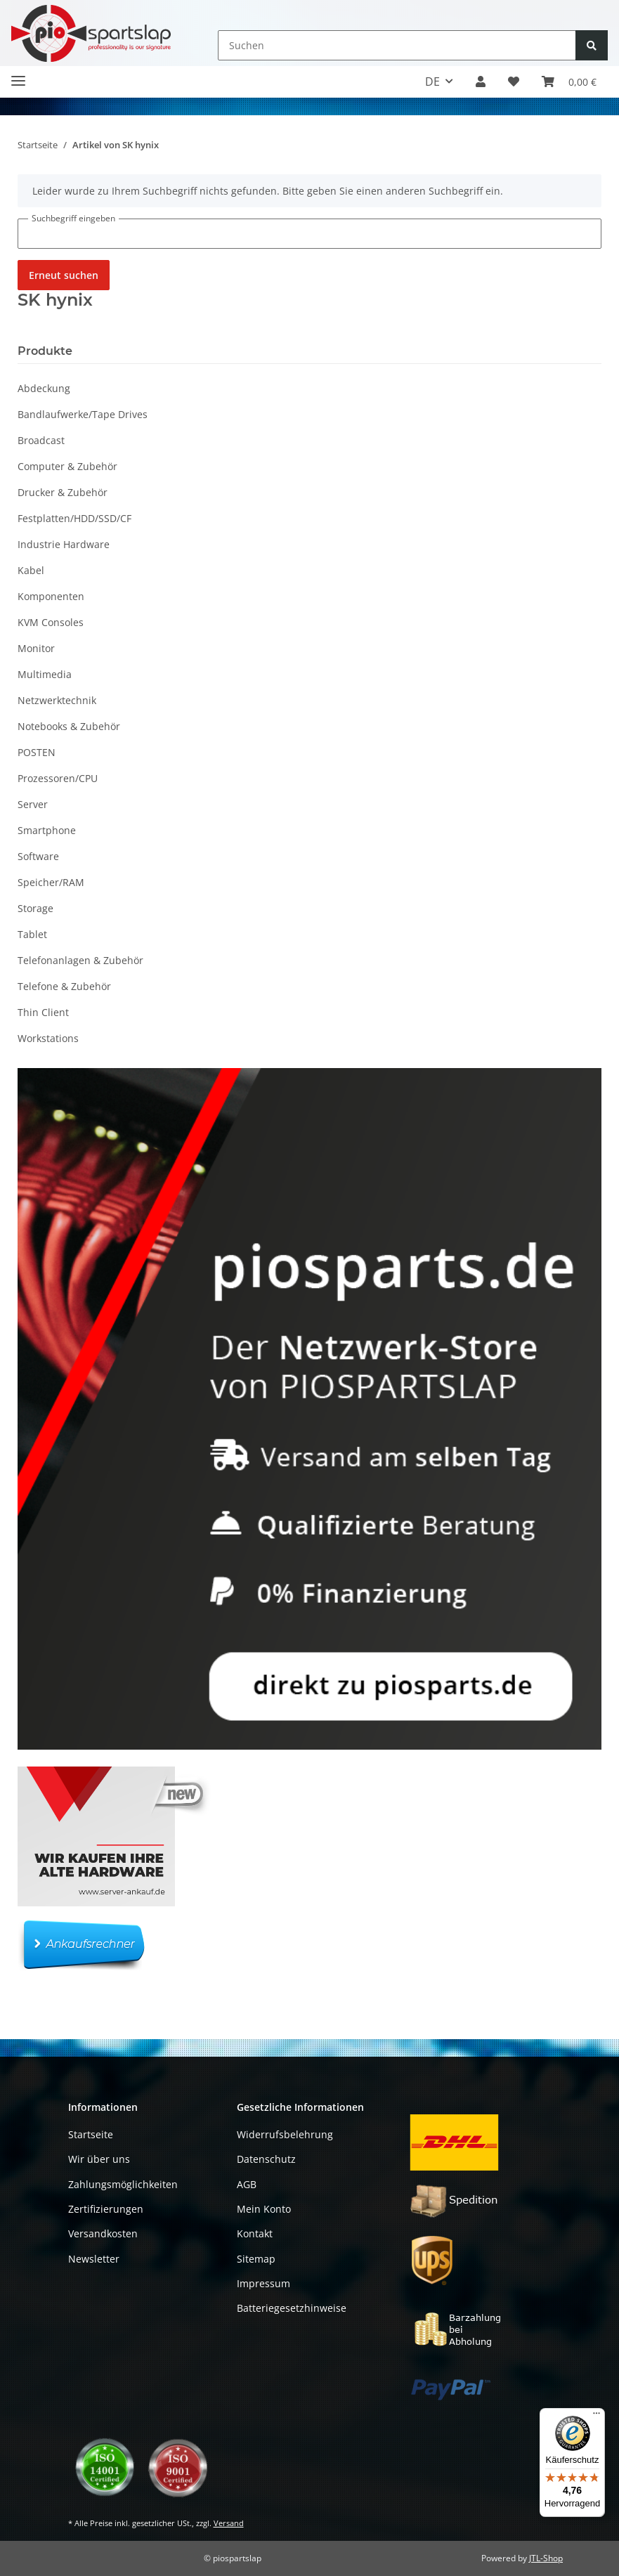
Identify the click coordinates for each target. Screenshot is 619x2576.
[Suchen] (397, 45)
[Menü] (596, 2416)
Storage (35, 908)
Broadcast (41, 440)
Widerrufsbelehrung (285, 2134)
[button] (480, 81)
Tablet (32, 934)
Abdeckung (44, 388)
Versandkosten (103, 2233)
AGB (246, 2184)
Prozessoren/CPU (58, 778)
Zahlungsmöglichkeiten (123, 2184)
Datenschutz (266, 2159)
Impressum (263, 2283)
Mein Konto (264, 2209)
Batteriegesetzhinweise (291, 2308)
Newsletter (93, 2258)
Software (38, 856)
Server (33, 804)
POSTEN (37, 752)
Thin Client (43, 1012)
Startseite (90, 2134)
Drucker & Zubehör (62, 492)
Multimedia (45, 674)
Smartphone (47, 830)
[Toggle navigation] (18, 75)
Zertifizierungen (105, 2209)
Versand (229, 2523)
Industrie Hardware (64, 544)
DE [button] (432, 81)
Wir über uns (99, 2159)
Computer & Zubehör (67, 466)
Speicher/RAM (51, 882)
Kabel (31, 570)
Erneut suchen (63, 275)
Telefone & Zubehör (64, 986)
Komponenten (51, 596)
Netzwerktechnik (57, 700)
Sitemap (256, 2258)
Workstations (48, 1038)
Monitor (36, 648)
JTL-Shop (546, 2558)
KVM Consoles (51, 622)
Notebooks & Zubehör (69, 726)
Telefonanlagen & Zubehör (80, 960)
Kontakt (255, 2233)
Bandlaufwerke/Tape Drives (83, 414)
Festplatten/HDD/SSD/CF (74, 518)
